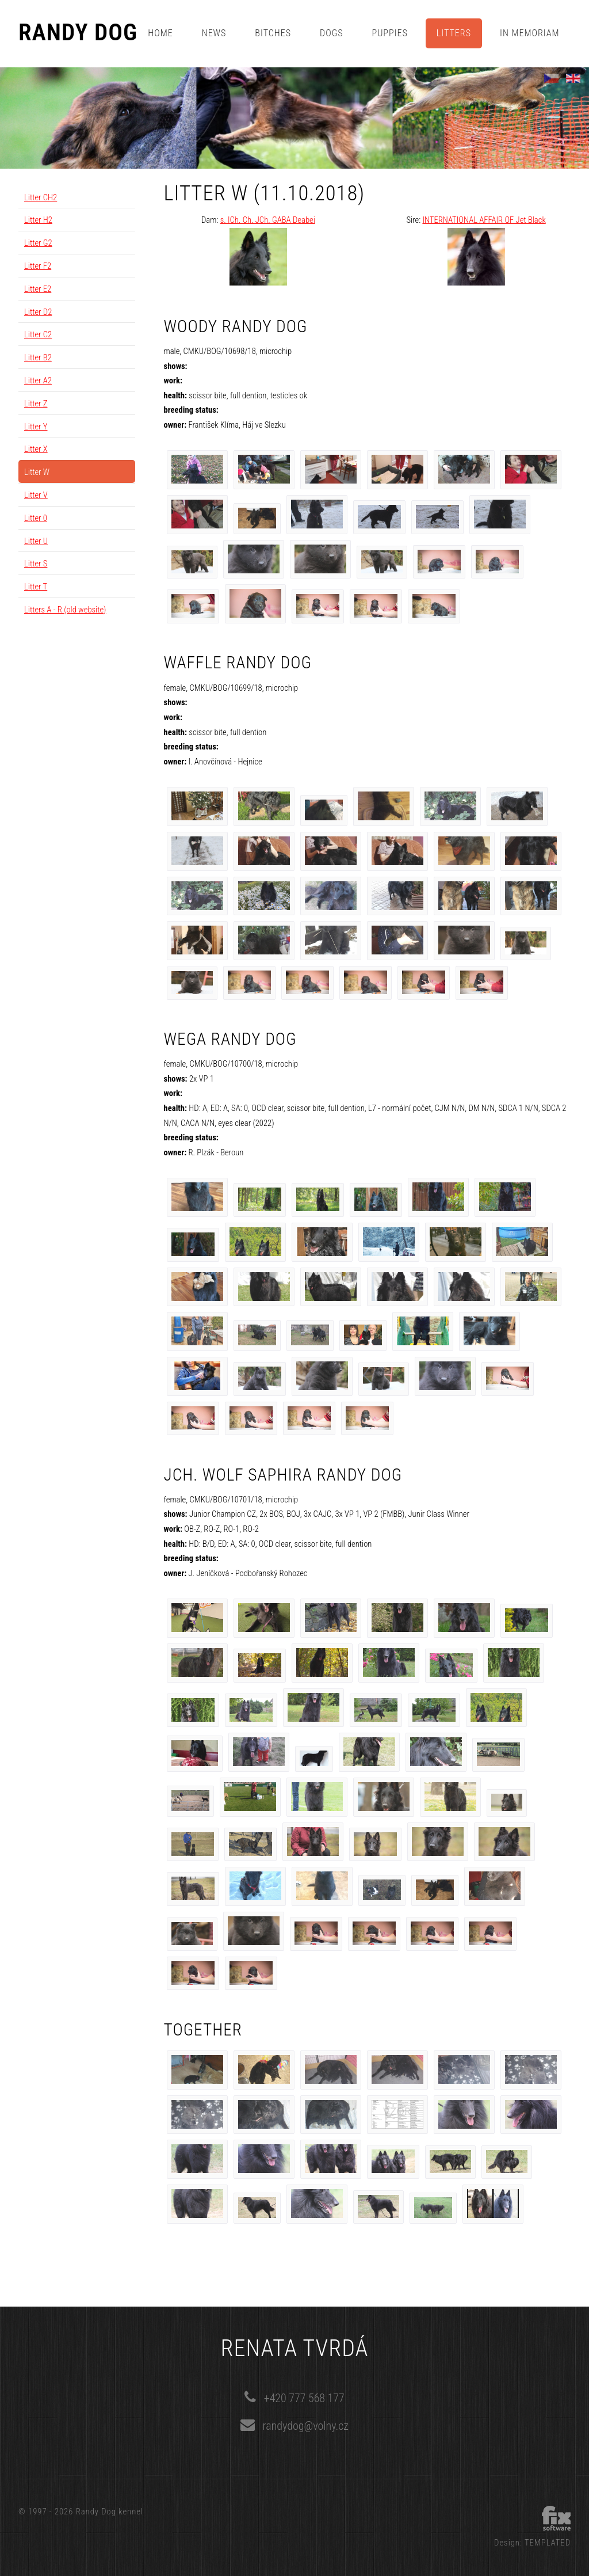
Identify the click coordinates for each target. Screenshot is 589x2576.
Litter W (36, 472)
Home (160, 33)
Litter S (35, 563)
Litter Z (35, 403)
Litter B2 (38, 357)
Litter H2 (38, 220)
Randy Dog (77, 32)
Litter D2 (38, 312)
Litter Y (36, 426)
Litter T (35, 586)
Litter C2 (38, 334)
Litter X (36, 449)
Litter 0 (35, 518)
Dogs (331, 33)
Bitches (273, 33)
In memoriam (530, 33)
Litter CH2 (40, 197)
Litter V (36, 495)
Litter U (36, 541)
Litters (454, 33)
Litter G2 (38, 243)
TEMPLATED (548, 2542)
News (214, 33)
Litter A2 (38, 380)
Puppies (390, 33)
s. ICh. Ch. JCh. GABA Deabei (267, 220)
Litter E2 (37, 289)
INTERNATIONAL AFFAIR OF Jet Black (483, 220)
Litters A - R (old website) (65, 609)
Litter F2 (37, 266)
